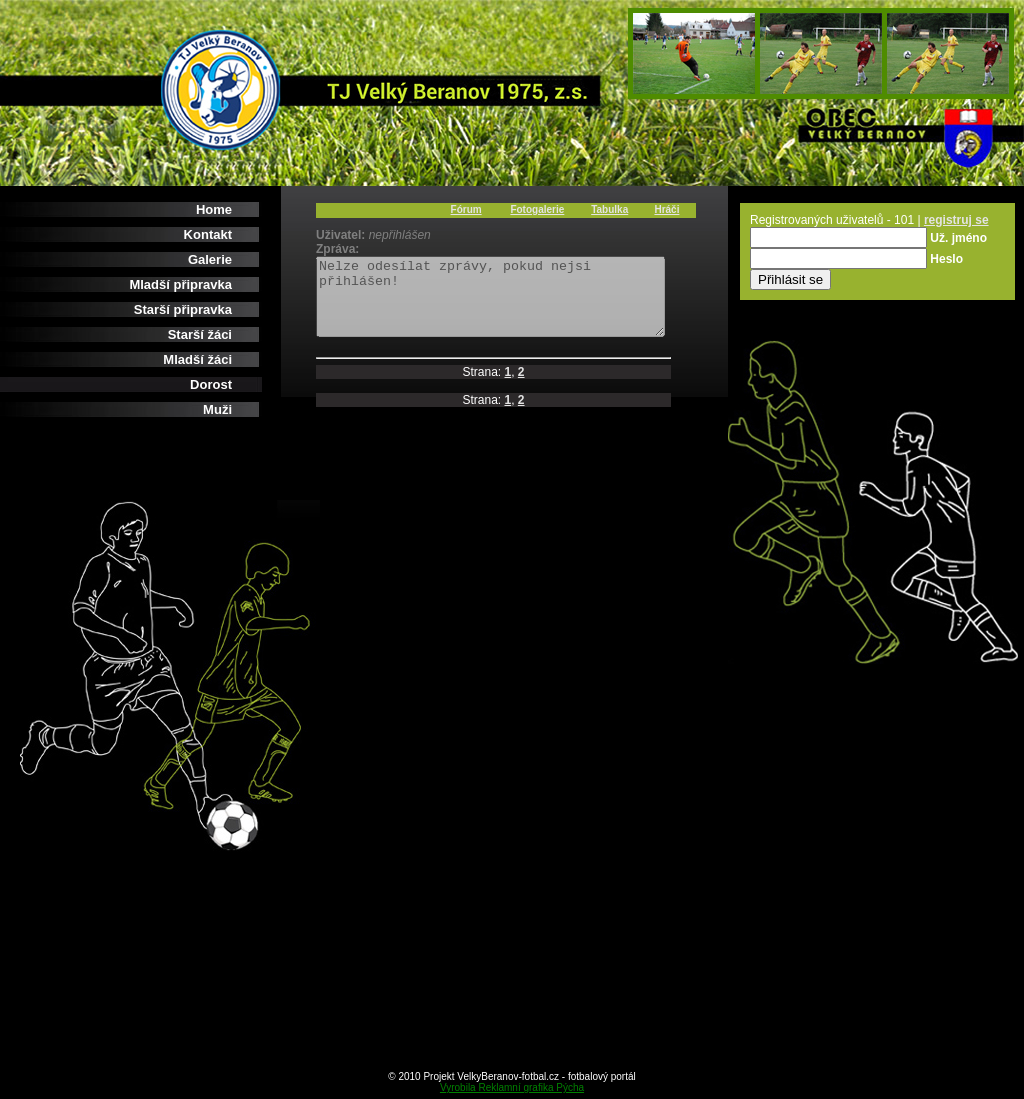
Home (214, 209)
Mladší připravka (180, 284)
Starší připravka (183, 309)
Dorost (211, 384)
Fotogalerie (537, 209)
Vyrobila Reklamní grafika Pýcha (512, 1087)
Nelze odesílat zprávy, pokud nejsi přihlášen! (511, 304)
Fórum (466, 209)
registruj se (956, 220)
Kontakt (208, 234)
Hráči (666, 209)
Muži (217, 409)
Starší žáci (200, 334)
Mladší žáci (197, 359)
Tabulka (609, 209)
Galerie (210, 259)
